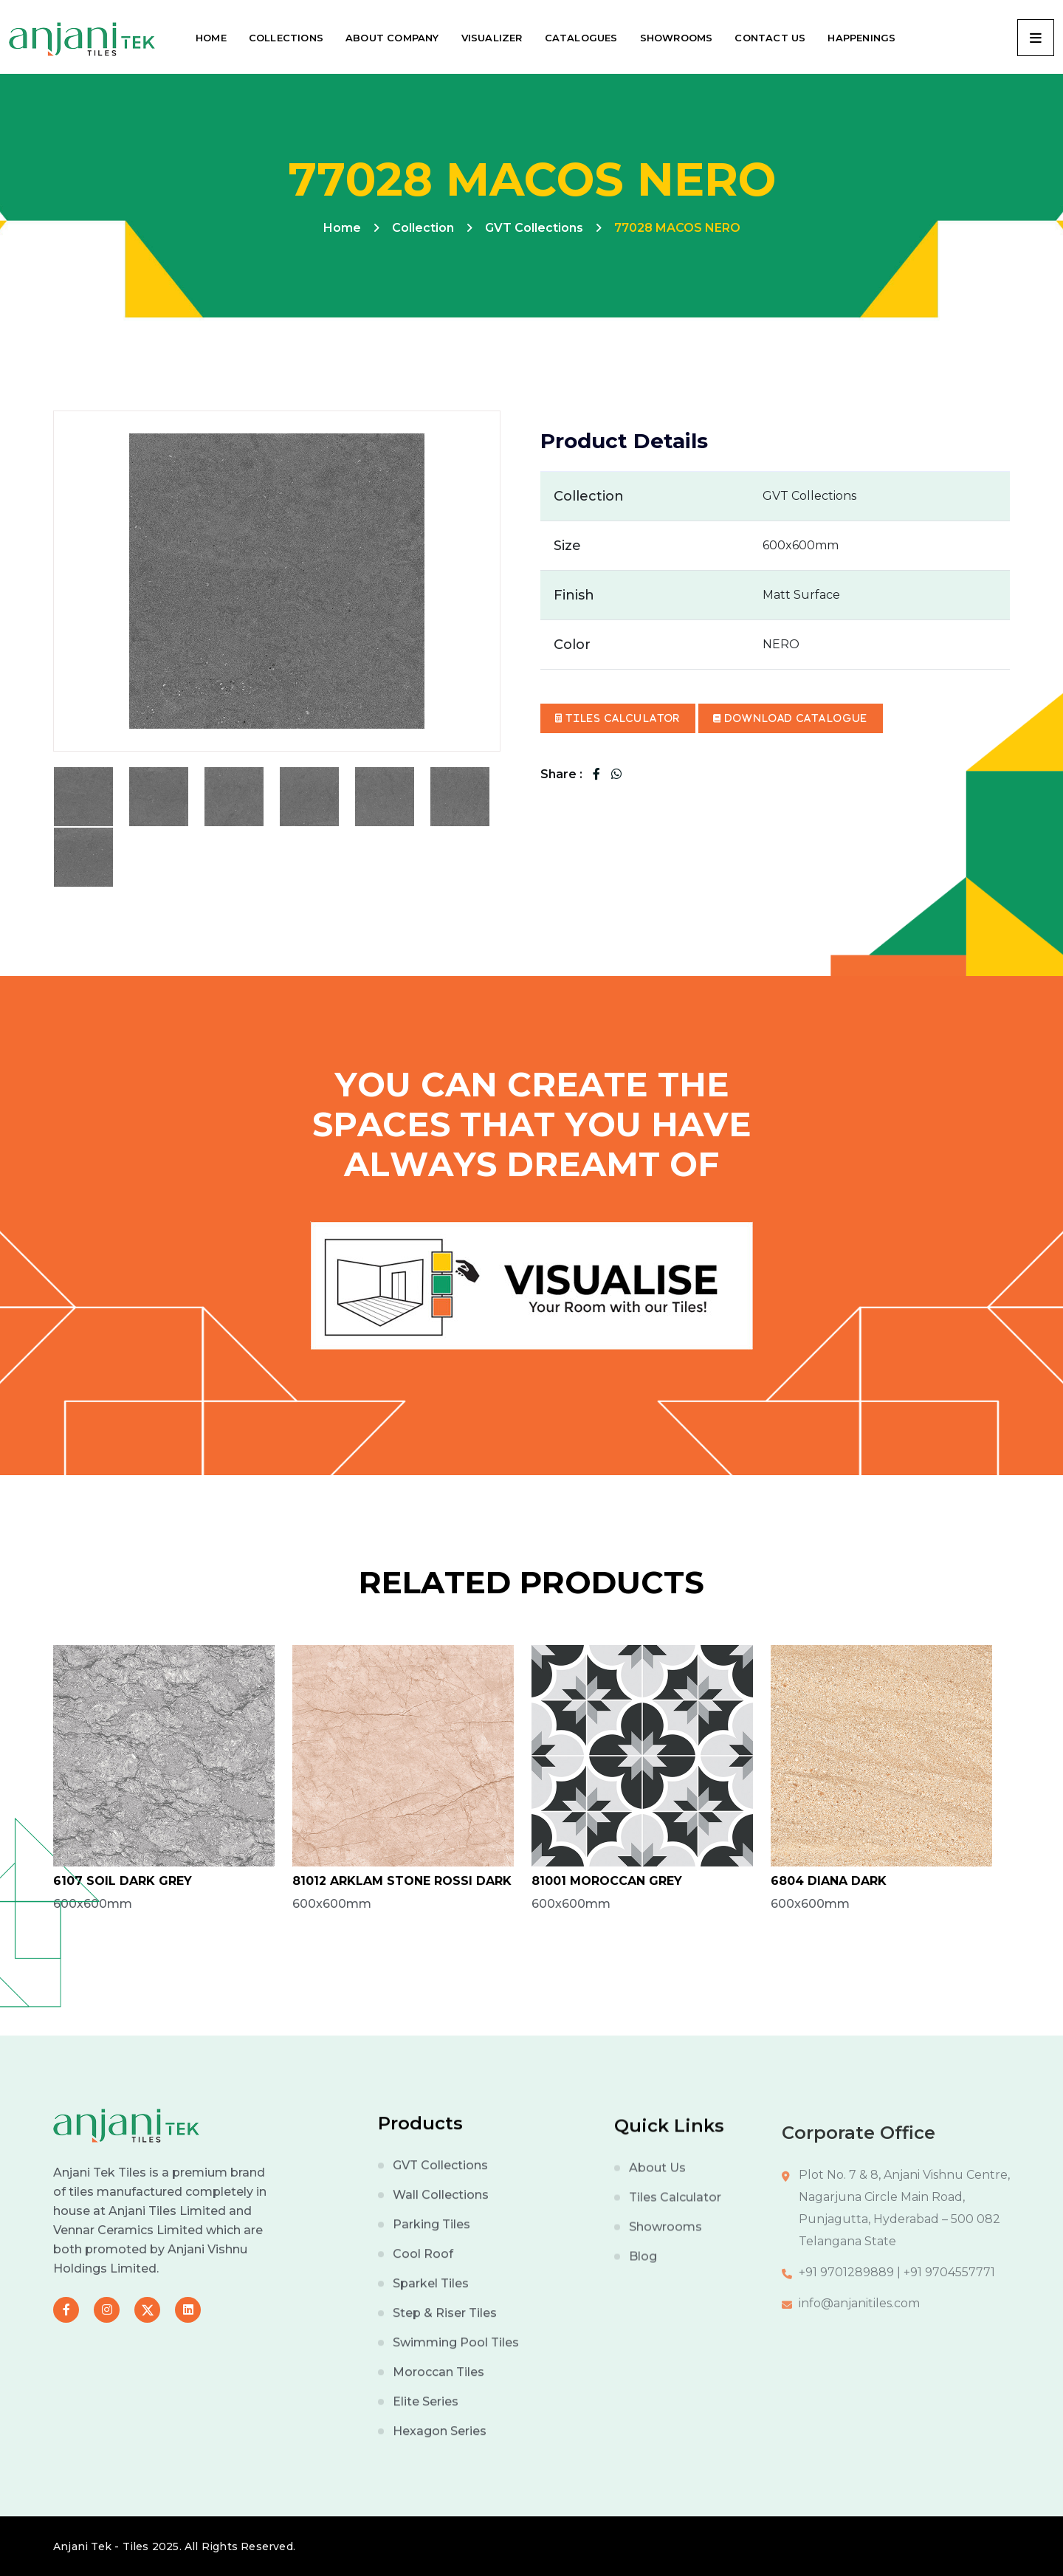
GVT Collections (534, 228)
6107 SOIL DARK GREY (122, 1881)
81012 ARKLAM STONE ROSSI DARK (402, 1881)
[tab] (83, 796)
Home (342, 228)
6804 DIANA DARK (829, 1881)
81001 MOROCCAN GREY (607, 1881)
